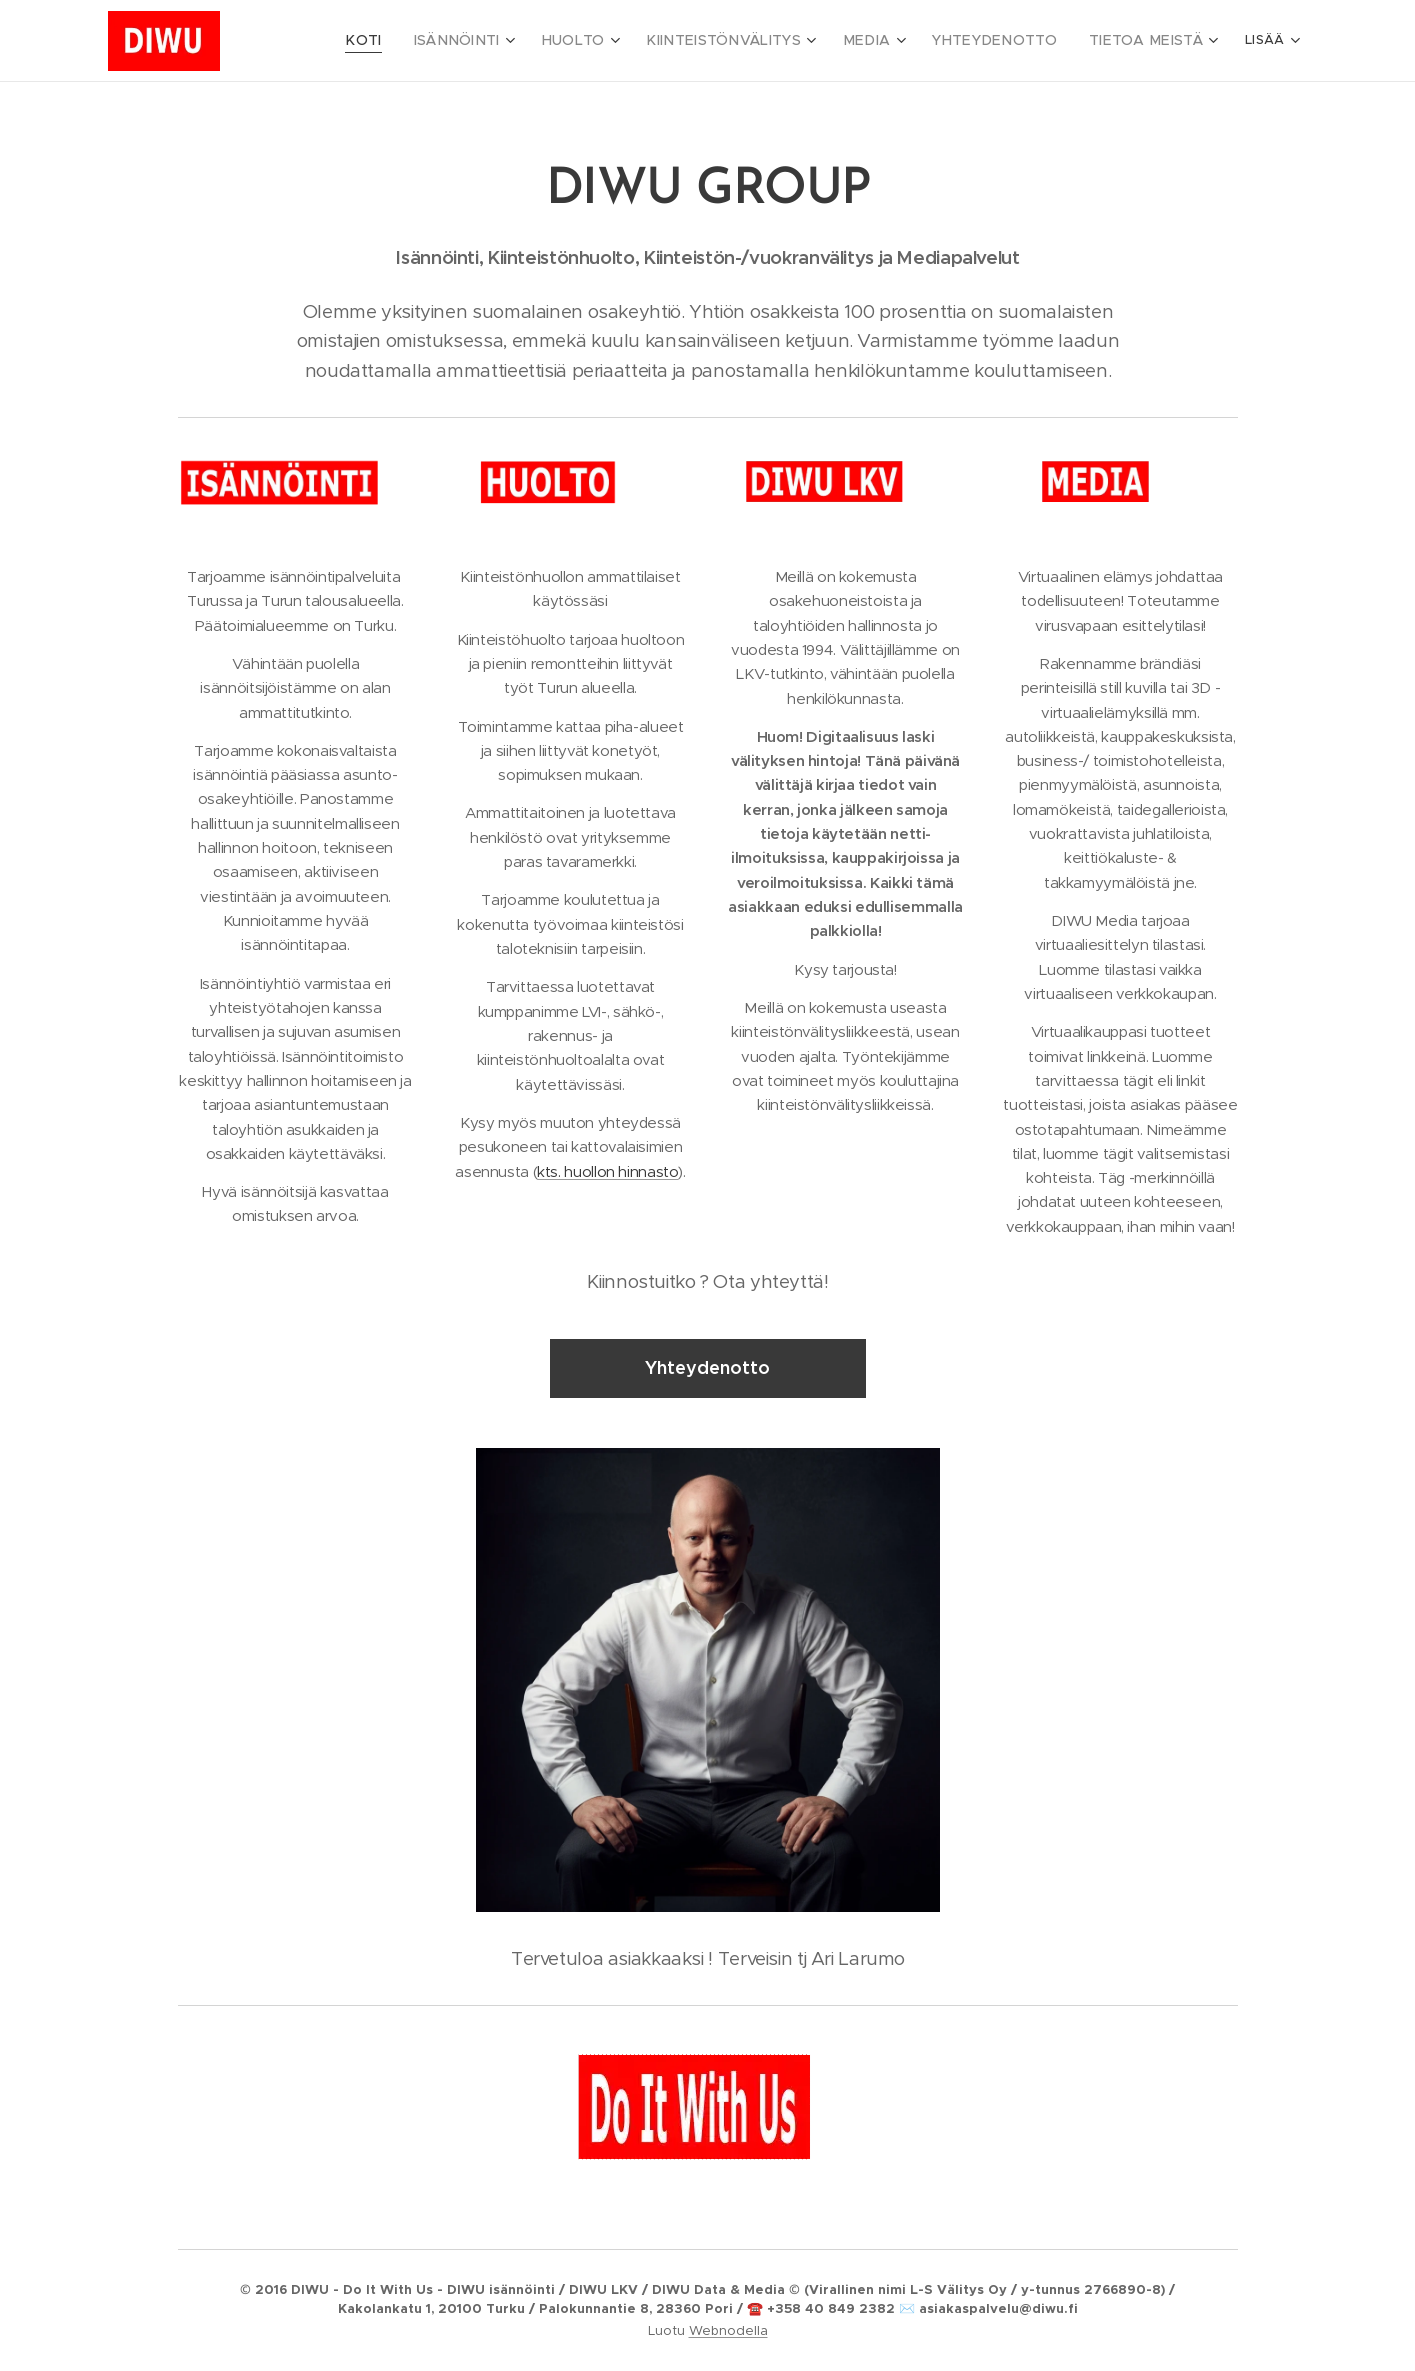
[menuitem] (447, 41)
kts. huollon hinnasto (607, 1171)
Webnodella (728, 2330)
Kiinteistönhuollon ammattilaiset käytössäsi (570, 588)
